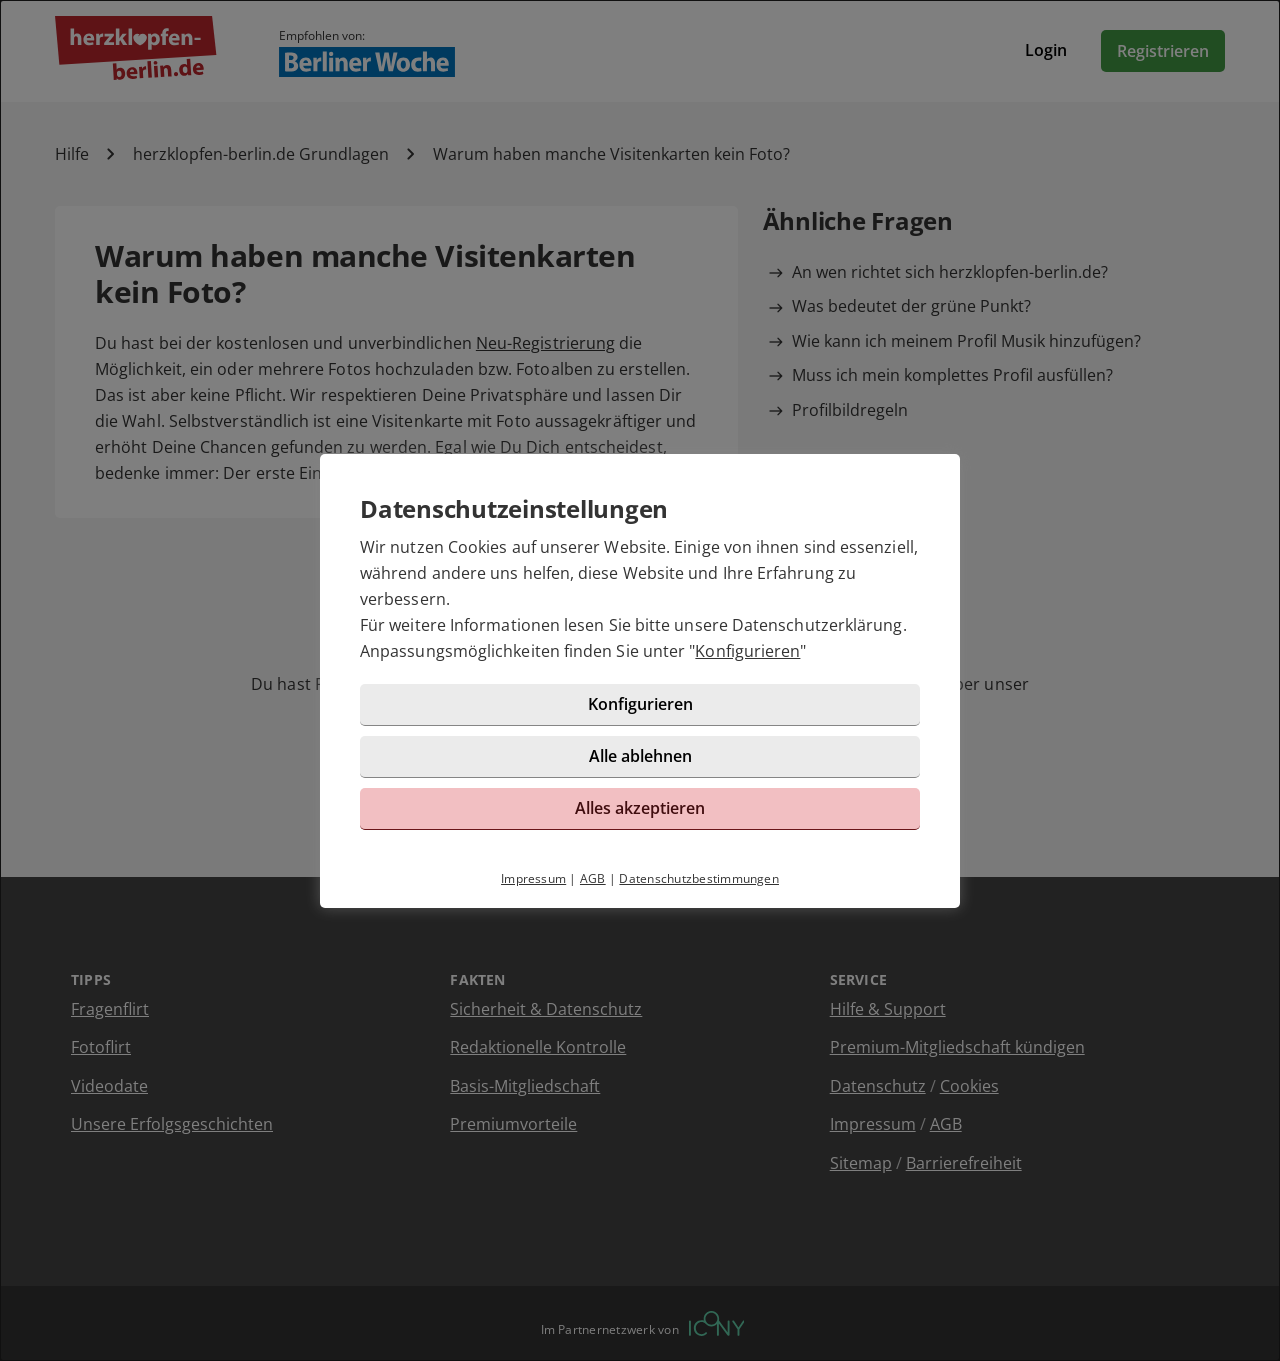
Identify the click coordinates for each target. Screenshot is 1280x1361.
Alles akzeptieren (640, 808)
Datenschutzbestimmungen (699, 878)
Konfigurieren (747, 651)
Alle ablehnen (640, 756)
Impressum (533, 878)
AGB (593, 878)
